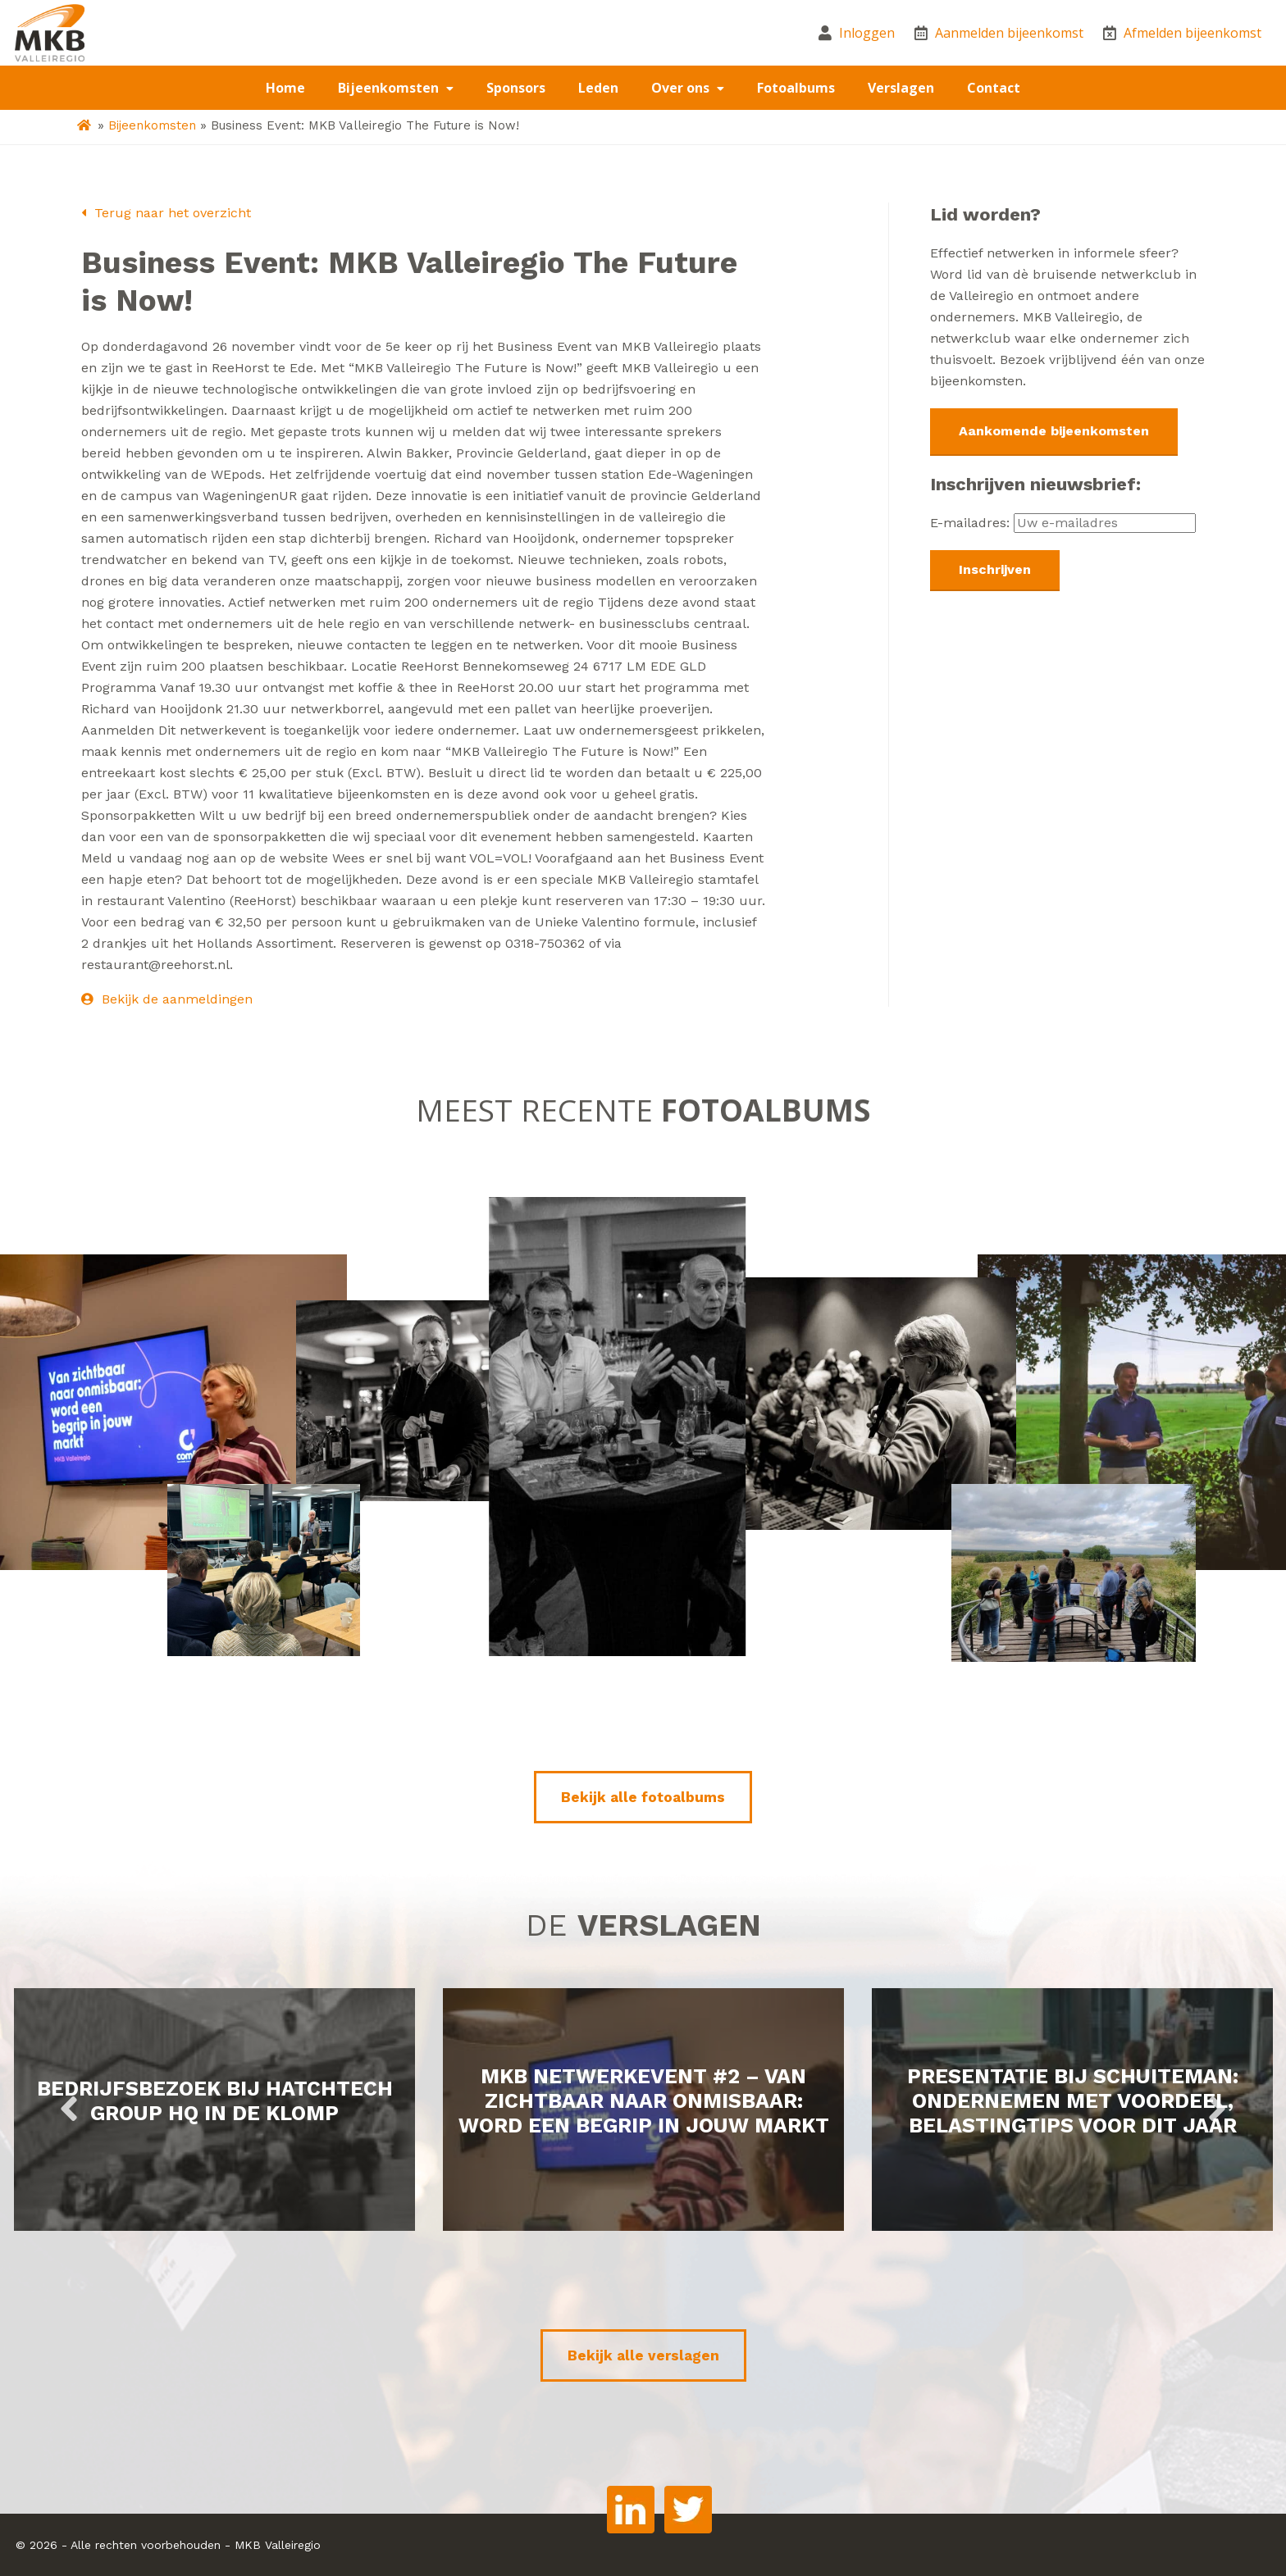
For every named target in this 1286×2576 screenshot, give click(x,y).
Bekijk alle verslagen (643, 2355)
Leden (598, 88)
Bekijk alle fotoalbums (643, 1797)
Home (285, 88)
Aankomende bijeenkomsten (1054, 431)
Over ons (682, 88)
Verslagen (901, 88)
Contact (993, 88)
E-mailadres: (1063, 522)
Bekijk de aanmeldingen (167, 999)
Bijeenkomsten (390, 88)
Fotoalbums (796, 88)
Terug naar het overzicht (166, 213)
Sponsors (515, 88)
